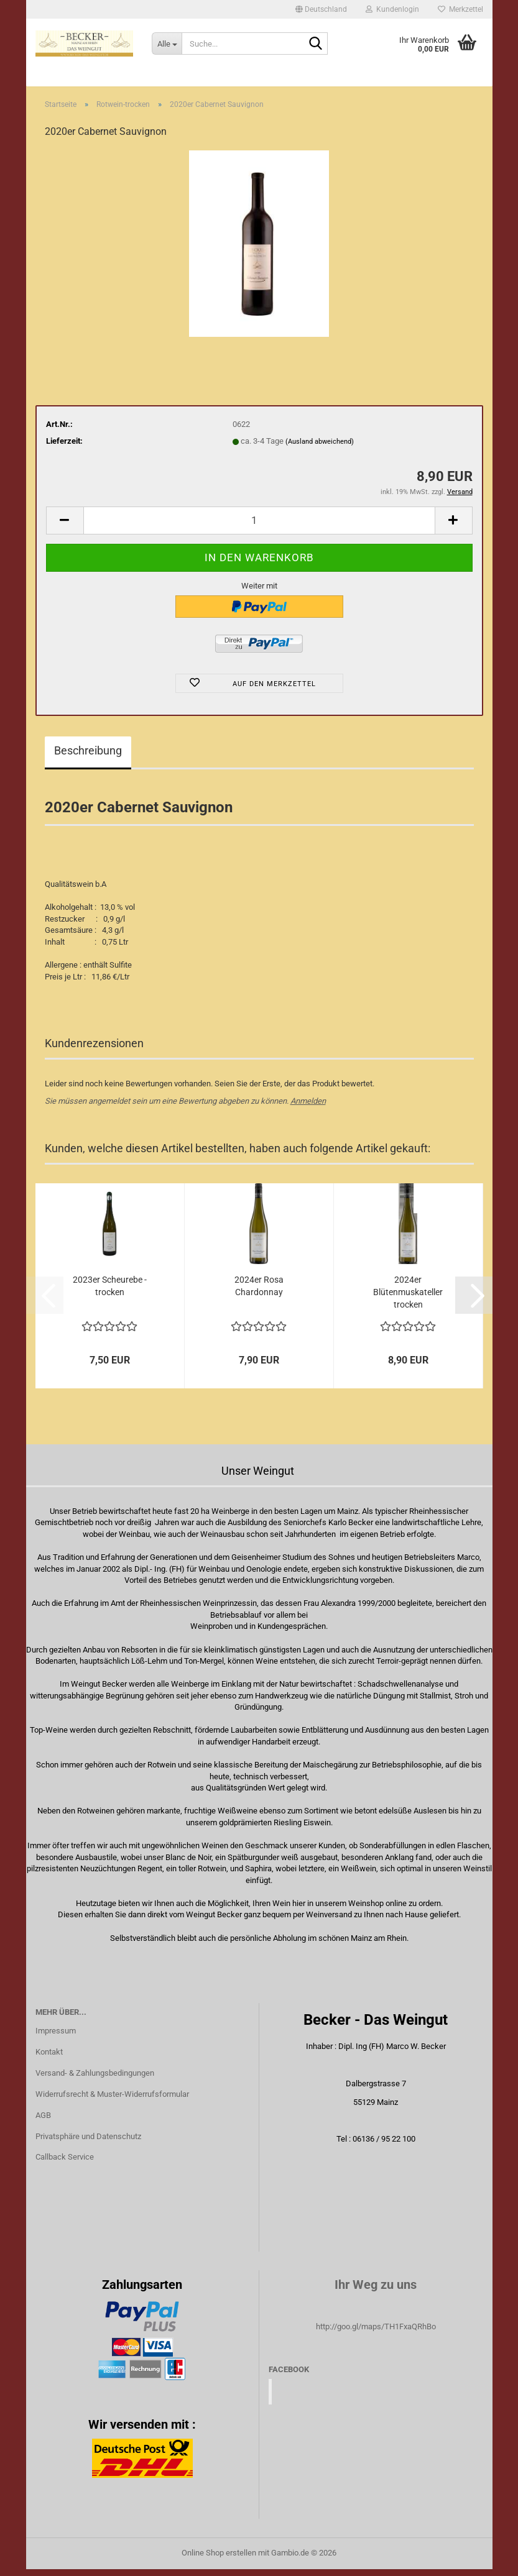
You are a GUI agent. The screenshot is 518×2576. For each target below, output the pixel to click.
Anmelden (308, 1107)
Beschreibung (88, 757)
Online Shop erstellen (219, 2559)
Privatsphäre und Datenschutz (88, 2143)
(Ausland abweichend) (319, 448)
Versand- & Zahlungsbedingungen (94, 2079)
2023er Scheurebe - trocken (110, 1292)
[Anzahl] (259, 527)
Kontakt (49, 2058)
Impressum (55, 2037)
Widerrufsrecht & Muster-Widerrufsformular (112, 2101)
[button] (321, 9)
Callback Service (64, 2164)
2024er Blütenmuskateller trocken (408, 1298)
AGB (43, 2122)
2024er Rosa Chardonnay (259, 1292)
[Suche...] (167, 43)
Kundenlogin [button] (392, 9)
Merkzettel (460, 9)
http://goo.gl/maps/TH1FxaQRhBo (376, 2333)
